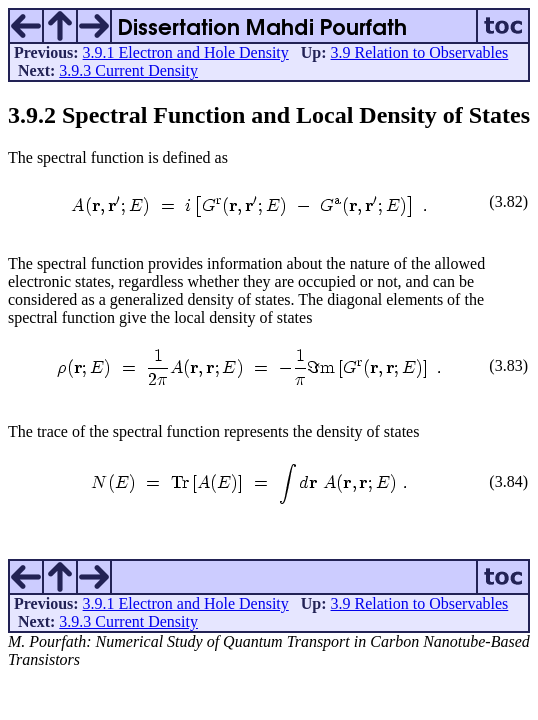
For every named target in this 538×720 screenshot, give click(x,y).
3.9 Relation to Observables (420, 52)
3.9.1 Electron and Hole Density (186, 52)
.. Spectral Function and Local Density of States (269, 115)
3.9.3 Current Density (128, 70)
